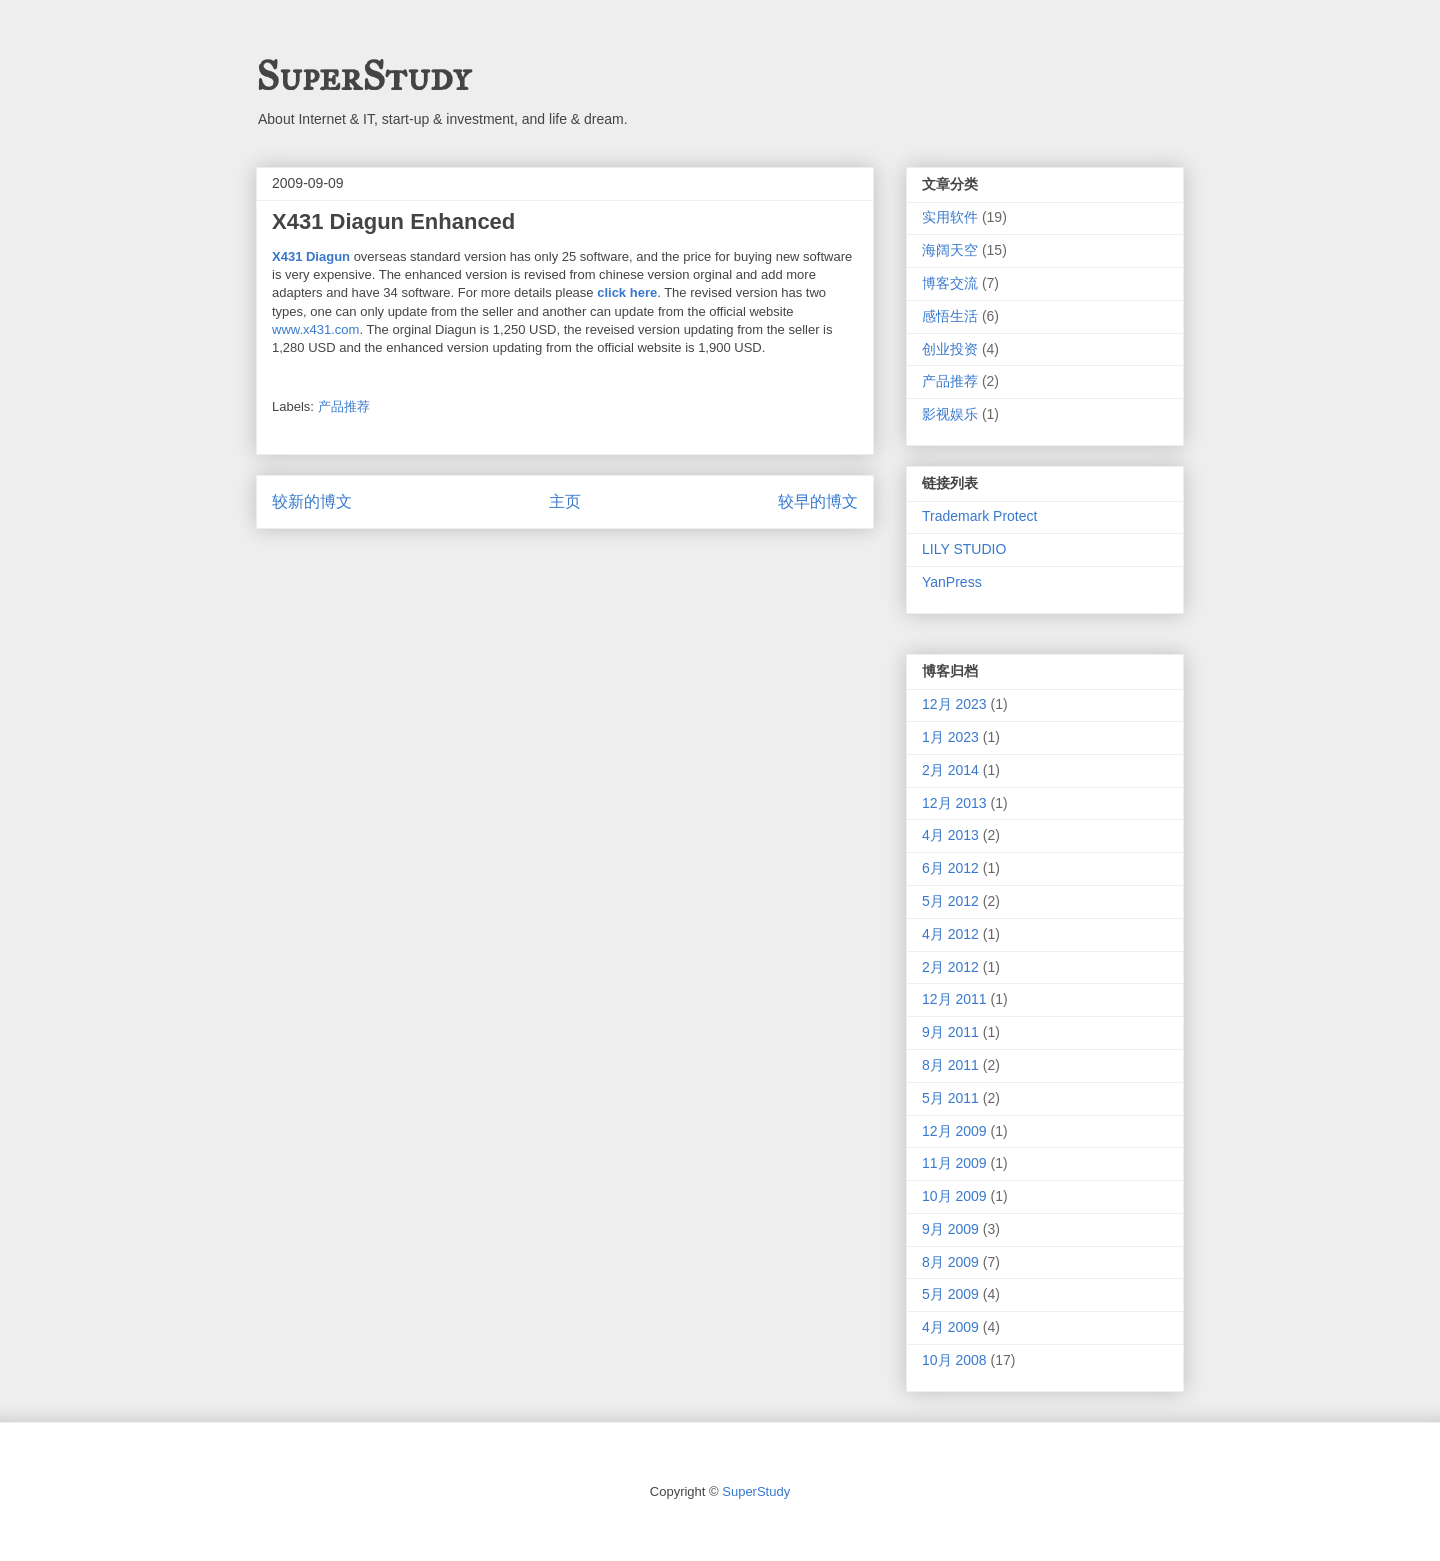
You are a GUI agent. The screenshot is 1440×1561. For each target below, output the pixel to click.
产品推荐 (344, 406)
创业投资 (950, 349)
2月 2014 (950, 770)
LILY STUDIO (964, 549)
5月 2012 (950, 901)
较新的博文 (312, 501)
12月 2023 (954, 704)
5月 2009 (950, 1294)
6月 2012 (950, 868)
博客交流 (950, 283)
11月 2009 (954, 1163)
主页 (565, 501)
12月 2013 (954, 803)
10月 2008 (954, 1360)
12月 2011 (954, 999)
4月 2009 (950, 1327)
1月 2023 (950, 737)
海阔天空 (950, 250)
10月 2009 (954, 1196)
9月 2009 (950, 1229)
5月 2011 (950, 1098)
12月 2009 (954, 1131)
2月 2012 (950, 967)
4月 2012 (950, 934)
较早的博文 (818, 501)
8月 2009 (950, 1262)
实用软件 (950, 217)
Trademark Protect (979, 516)
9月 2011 (950, 1032)
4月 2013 (950, 835)
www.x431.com (315, 329)
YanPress (952, 582)
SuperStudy (363, 76)
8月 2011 (950, 1065)
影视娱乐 (950, 414)
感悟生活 (950, 316)
